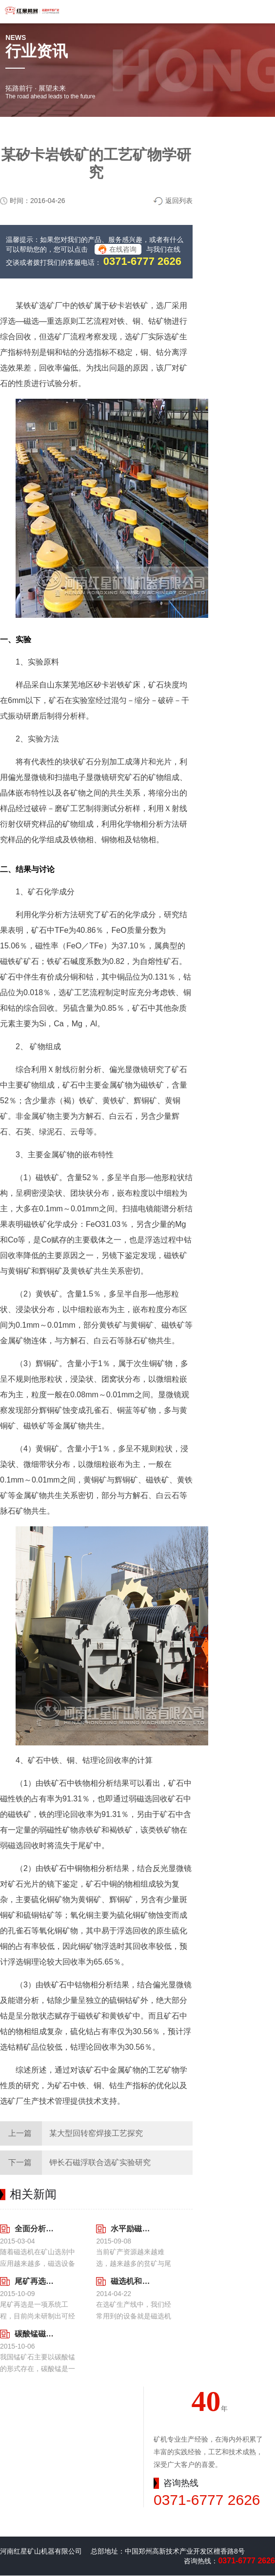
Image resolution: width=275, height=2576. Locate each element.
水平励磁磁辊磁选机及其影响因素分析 (130, 2228)
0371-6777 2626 (142, 261)
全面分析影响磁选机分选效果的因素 (34, 2228)
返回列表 (179, 200)
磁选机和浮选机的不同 (130, 2281)
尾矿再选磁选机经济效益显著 (34, 2281)
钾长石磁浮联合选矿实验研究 (100, 2162)
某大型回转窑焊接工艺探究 (96, 2133)
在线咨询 (123, 249)
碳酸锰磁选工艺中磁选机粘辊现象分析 (34, 2334)
